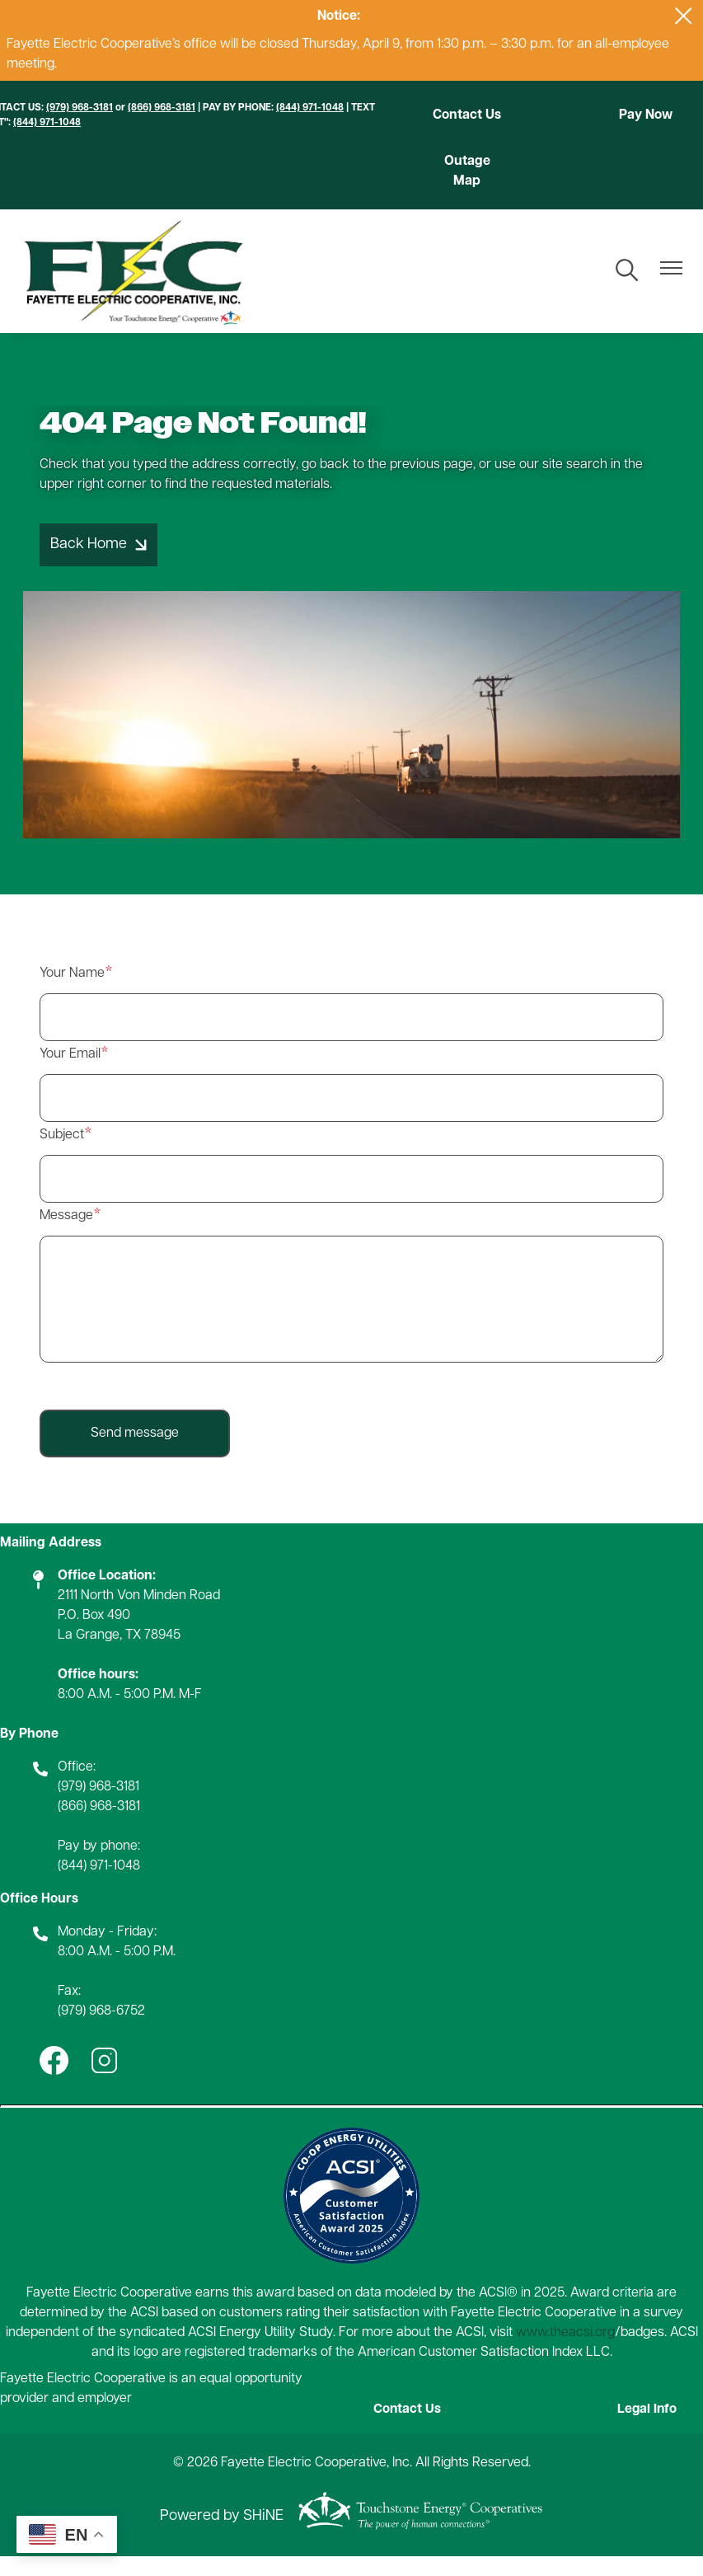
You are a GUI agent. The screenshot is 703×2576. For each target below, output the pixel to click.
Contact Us (465, 125)
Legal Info (650, 2430)
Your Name (72, 993)
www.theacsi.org (565, 2352)
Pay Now (648, 115)
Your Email (70, 1074)
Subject (62, 1154)
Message (66, 1235)
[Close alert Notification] (683, 16)
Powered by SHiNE (222, 2536)
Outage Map (465, 190)
